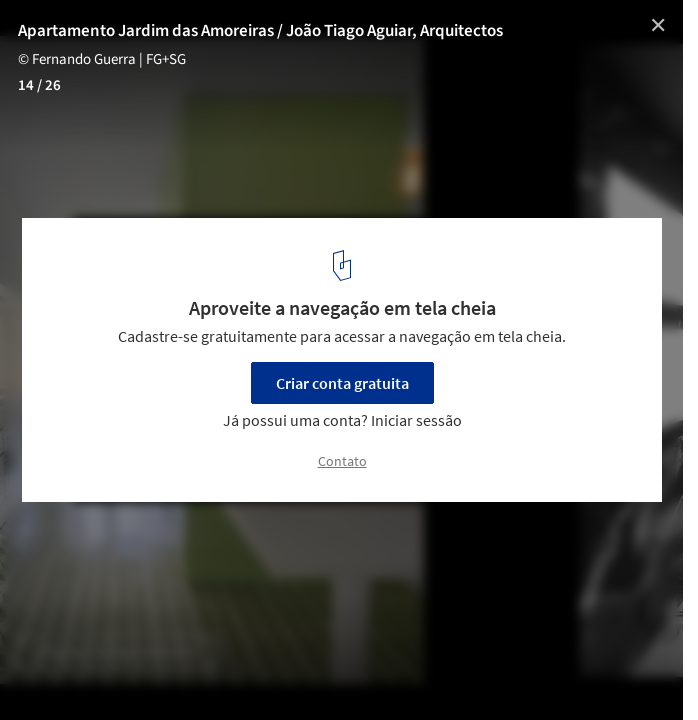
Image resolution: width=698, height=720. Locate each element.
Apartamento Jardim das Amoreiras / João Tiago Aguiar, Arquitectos (260, 31)
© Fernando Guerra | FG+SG (102, 59)
